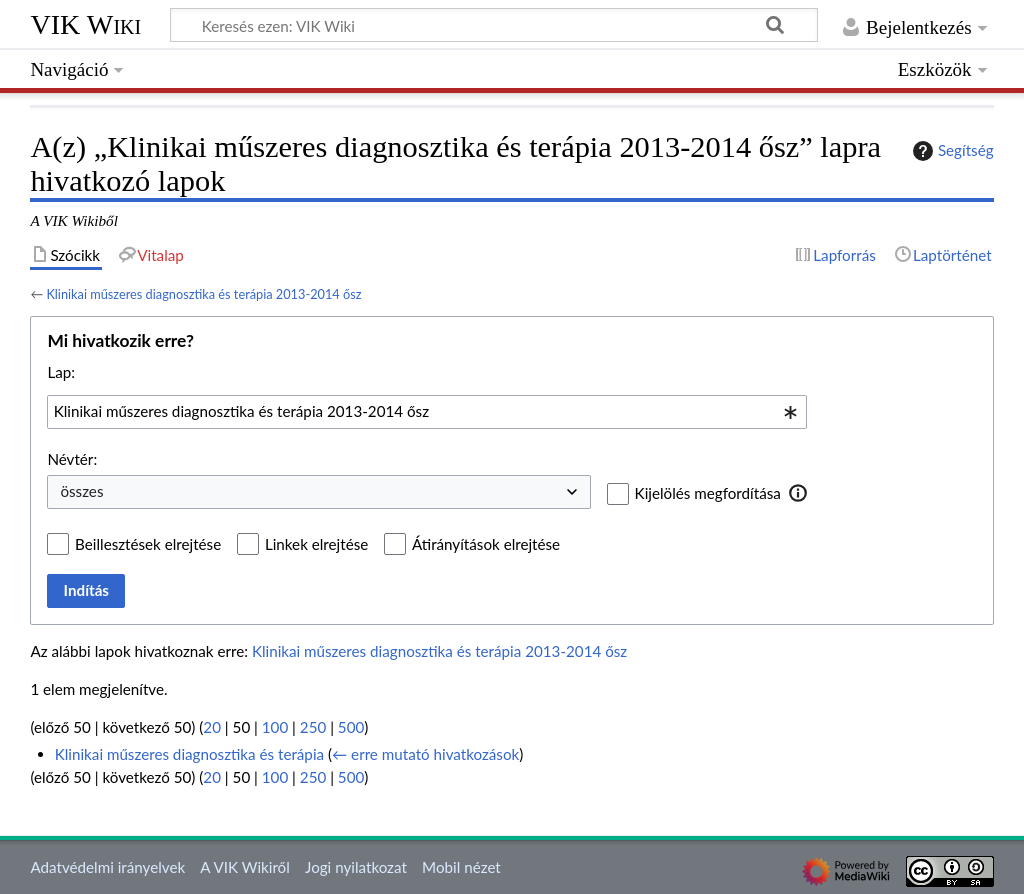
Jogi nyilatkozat (356, 867)
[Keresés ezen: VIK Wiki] (494, 25)
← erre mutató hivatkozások (425, 754)
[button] (798, 493)
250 (313, 727)
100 (275, 727)
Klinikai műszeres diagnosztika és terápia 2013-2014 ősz (203, 294)
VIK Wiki (85, 24)
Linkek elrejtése (316, 544)
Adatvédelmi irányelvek (107, 867)
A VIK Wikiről (244, 867)
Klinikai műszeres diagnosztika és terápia (189, 754)
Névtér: (72, 459)
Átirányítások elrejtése (486, 544)
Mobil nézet (461, 867)
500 (351, 727)
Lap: (61, 372)
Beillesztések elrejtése (148, 544)
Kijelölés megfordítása (708, 493)
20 (212, 727)
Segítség (951, 151)
